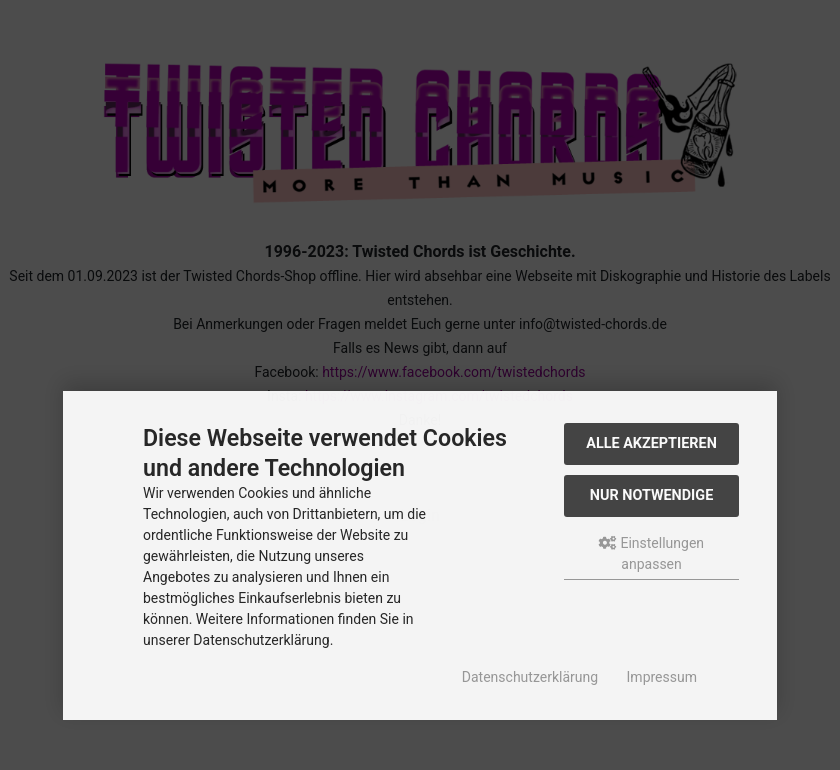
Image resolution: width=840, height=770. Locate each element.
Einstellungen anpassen (651, 553)
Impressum (662, 677)
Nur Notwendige (651, 495)
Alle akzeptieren (651, 443)
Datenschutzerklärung (530, 677)
